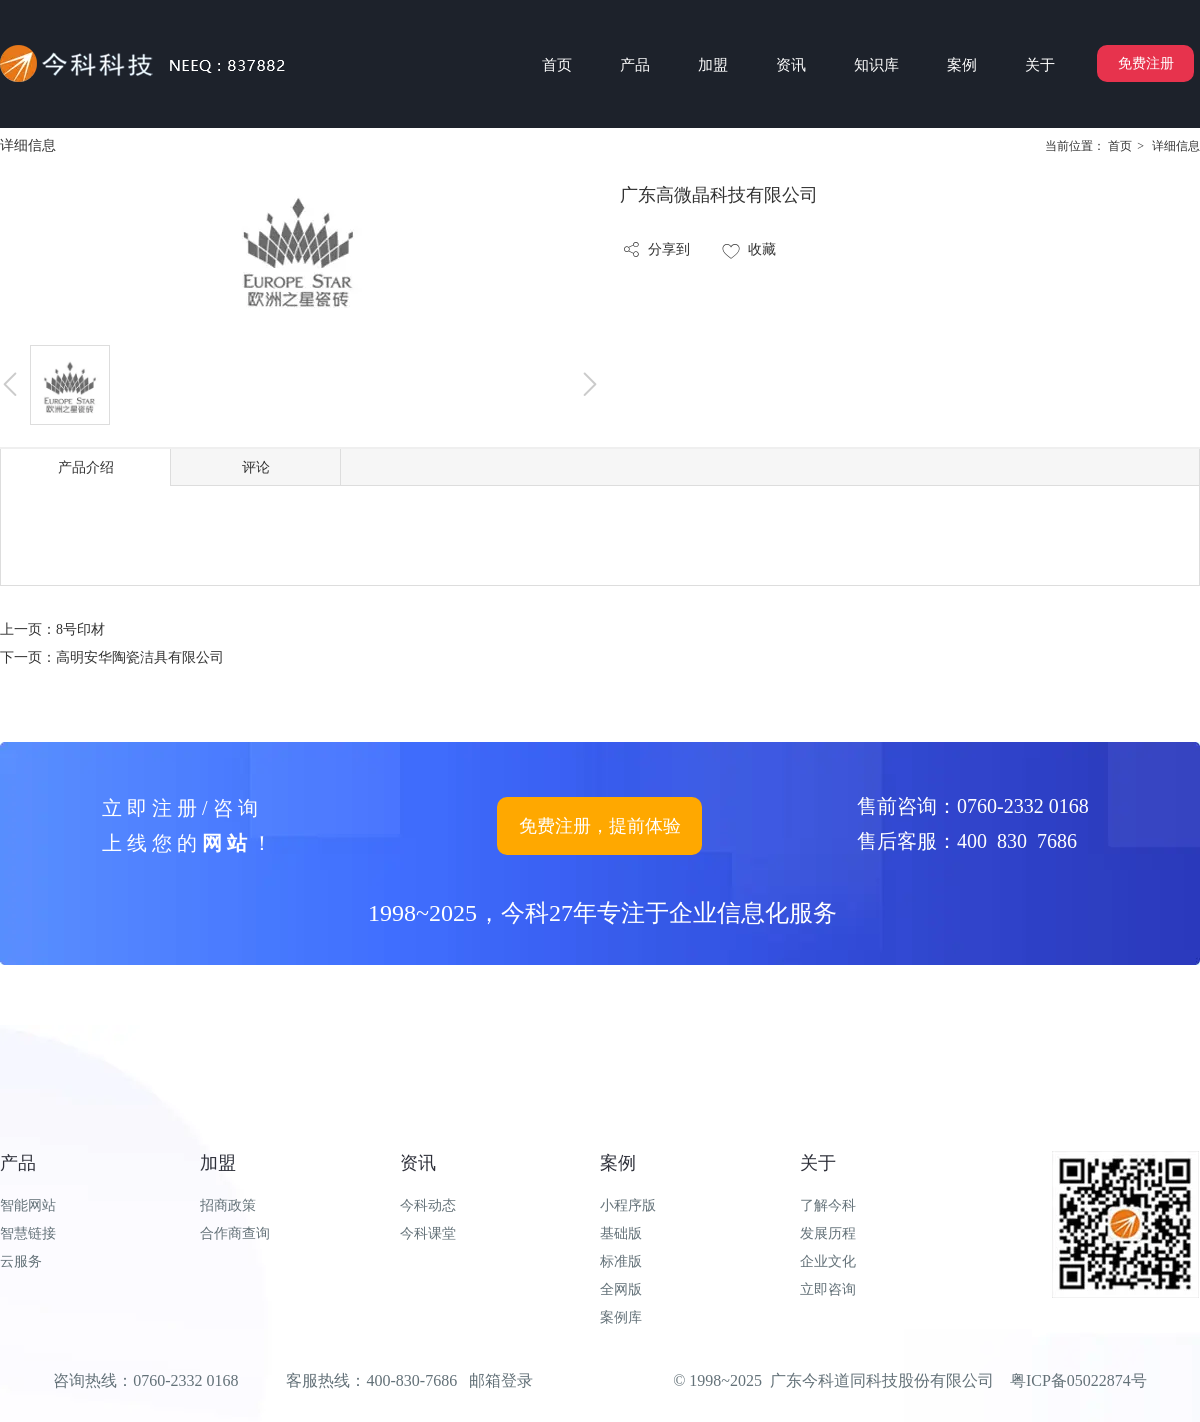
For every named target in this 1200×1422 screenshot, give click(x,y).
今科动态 (428, 1205)
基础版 (621, 1233)
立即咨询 (828, 1289)
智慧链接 (28, 1233)
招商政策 (228, 1205)
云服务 (21, 1261)
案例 (618, 1163)
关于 (818, 1163)
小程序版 (628, 1205)
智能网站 (28, 1205)
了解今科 (828, 1205)
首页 (1120, 146)
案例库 (621, 1317)
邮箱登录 (501, 1380)
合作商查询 (235, 1233)
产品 (18, 1163)
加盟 (218, 1163)
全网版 (621, 1289)
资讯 (418, 1163)
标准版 (621, 1261)
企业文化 (828, 1261)
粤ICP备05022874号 (1078, 1380)
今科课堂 (428, 1233)
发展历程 (828, 1233)
